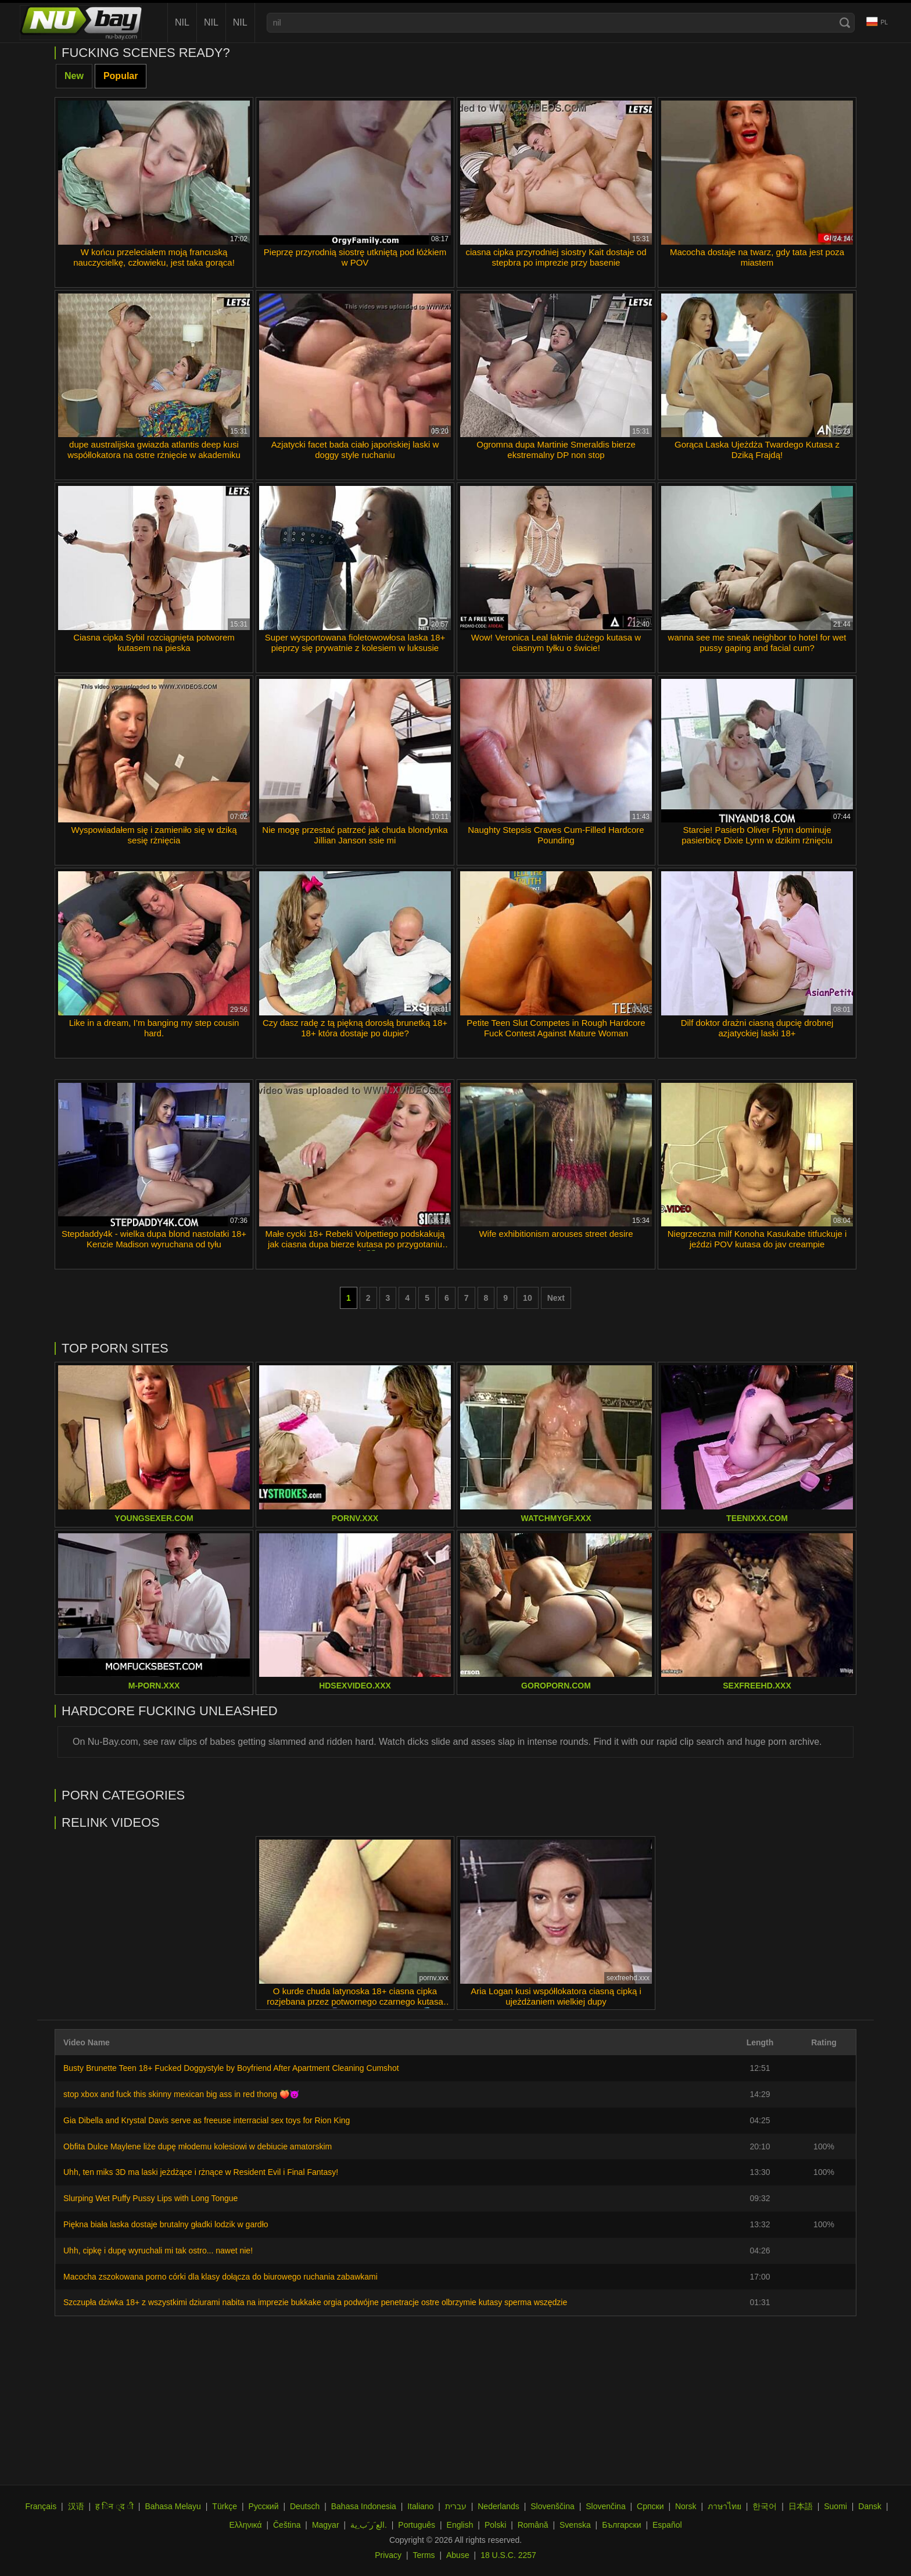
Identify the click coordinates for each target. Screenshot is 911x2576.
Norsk (686, 2506)
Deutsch (305, 2506)
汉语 (76, 2506)
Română (533, 2525)
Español (667, 2525)
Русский (264, 2506)
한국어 (764, 2506)
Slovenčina (606, 2506)
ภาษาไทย (724, 2506)
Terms (424, 2555)
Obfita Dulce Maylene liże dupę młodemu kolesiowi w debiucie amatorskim (197, 2146)
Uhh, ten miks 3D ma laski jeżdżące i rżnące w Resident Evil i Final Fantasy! (200, 2172)
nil (182, 22)
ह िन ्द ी (114, 2506)
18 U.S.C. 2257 (508, 2555)
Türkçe (224, 2506)
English (460, 2525)
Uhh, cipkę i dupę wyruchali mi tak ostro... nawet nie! (158, 2250)
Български (621, 2525)
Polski (495, 2525)
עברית (456, 2506)
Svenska (575, 2525)
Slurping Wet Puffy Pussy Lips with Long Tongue (150, 2198)
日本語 (800, 2506)
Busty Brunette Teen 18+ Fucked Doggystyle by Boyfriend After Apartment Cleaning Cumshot (231, 2068)
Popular (120, 76)
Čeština (286, 2525)
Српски (650, 2506)
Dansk (869, 2506)
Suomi (835, 2506)
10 (527, 1298)
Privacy (388, 2555)
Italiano (420, 2506)
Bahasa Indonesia (363, 2506)
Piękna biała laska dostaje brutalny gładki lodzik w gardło (165, 2224)
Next (556, 1298)
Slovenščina (552, 2506)
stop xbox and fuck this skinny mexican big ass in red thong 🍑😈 (181, 2094)
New (74, 76)
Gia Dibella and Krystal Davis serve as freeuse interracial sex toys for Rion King (206, 2120)
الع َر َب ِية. (368, 2525)
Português (416, 2525)
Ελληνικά (245, 2525)
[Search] (844, 22)
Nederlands (498, 2506)
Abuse (457, 2555)
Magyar (325, 2525)
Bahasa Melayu (173, 2506)
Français (40, 2506)
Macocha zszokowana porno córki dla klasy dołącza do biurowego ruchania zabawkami (220, 2276)
